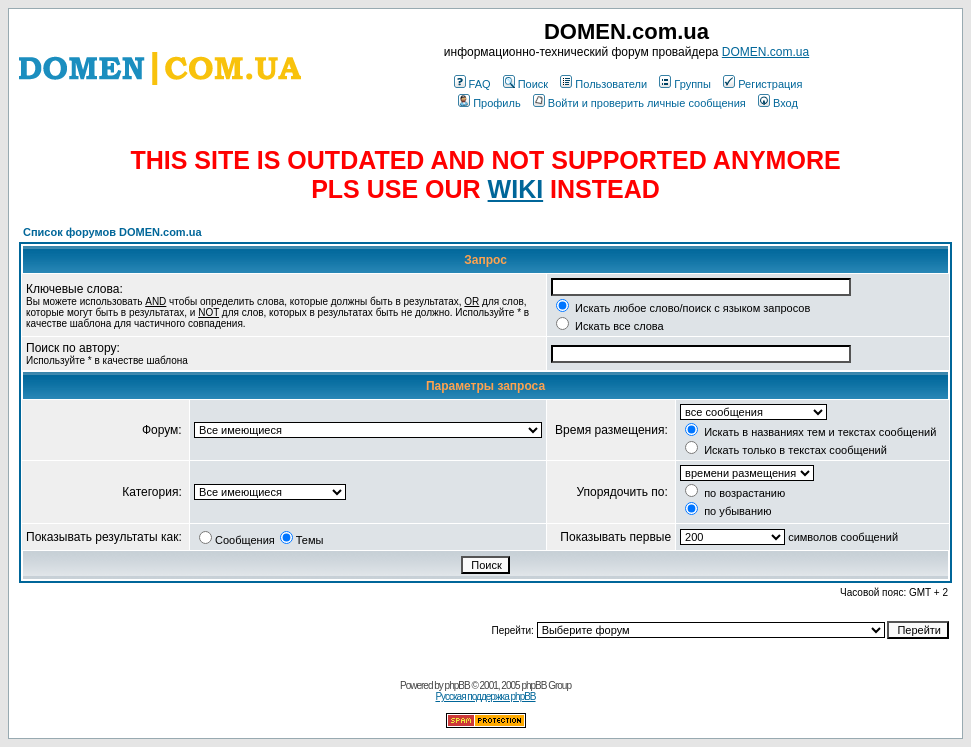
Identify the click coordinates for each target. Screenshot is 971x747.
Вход (778, 103)
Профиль (489, 103)
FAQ (472, 84)
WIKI (516, 189)
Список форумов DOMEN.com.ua (112, 232)
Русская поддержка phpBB (485, 696)
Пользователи (603, 84)
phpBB (457, 685)
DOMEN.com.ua (765, 52)
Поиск (525, 84)
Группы (685, 84)
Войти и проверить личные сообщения (639, 103)
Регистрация (762, 84)
